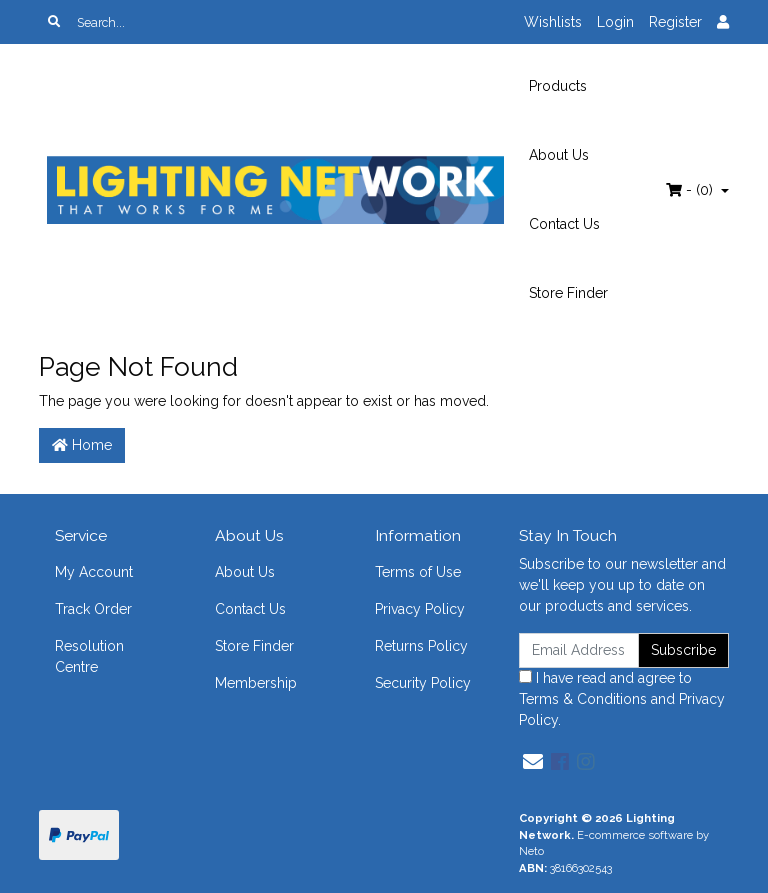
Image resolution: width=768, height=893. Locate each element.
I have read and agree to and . (622, 699)
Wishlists (553, 22)
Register (675, 22)
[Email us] (533, 762)
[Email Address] (579, 650)
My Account (94, 572)
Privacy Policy (420, 609)
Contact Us (564, 224)
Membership (256, 683)
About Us (559, 155)
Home (82, 445)
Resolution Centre (89, 656)
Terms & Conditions (583, 699)
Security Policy (423, 683)
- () (691, 190)
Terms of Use (418, 572)
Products (558, 86)
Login (615, 22)
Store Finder (568, 293)
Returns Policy (421, 646)
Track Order (93, 609)
